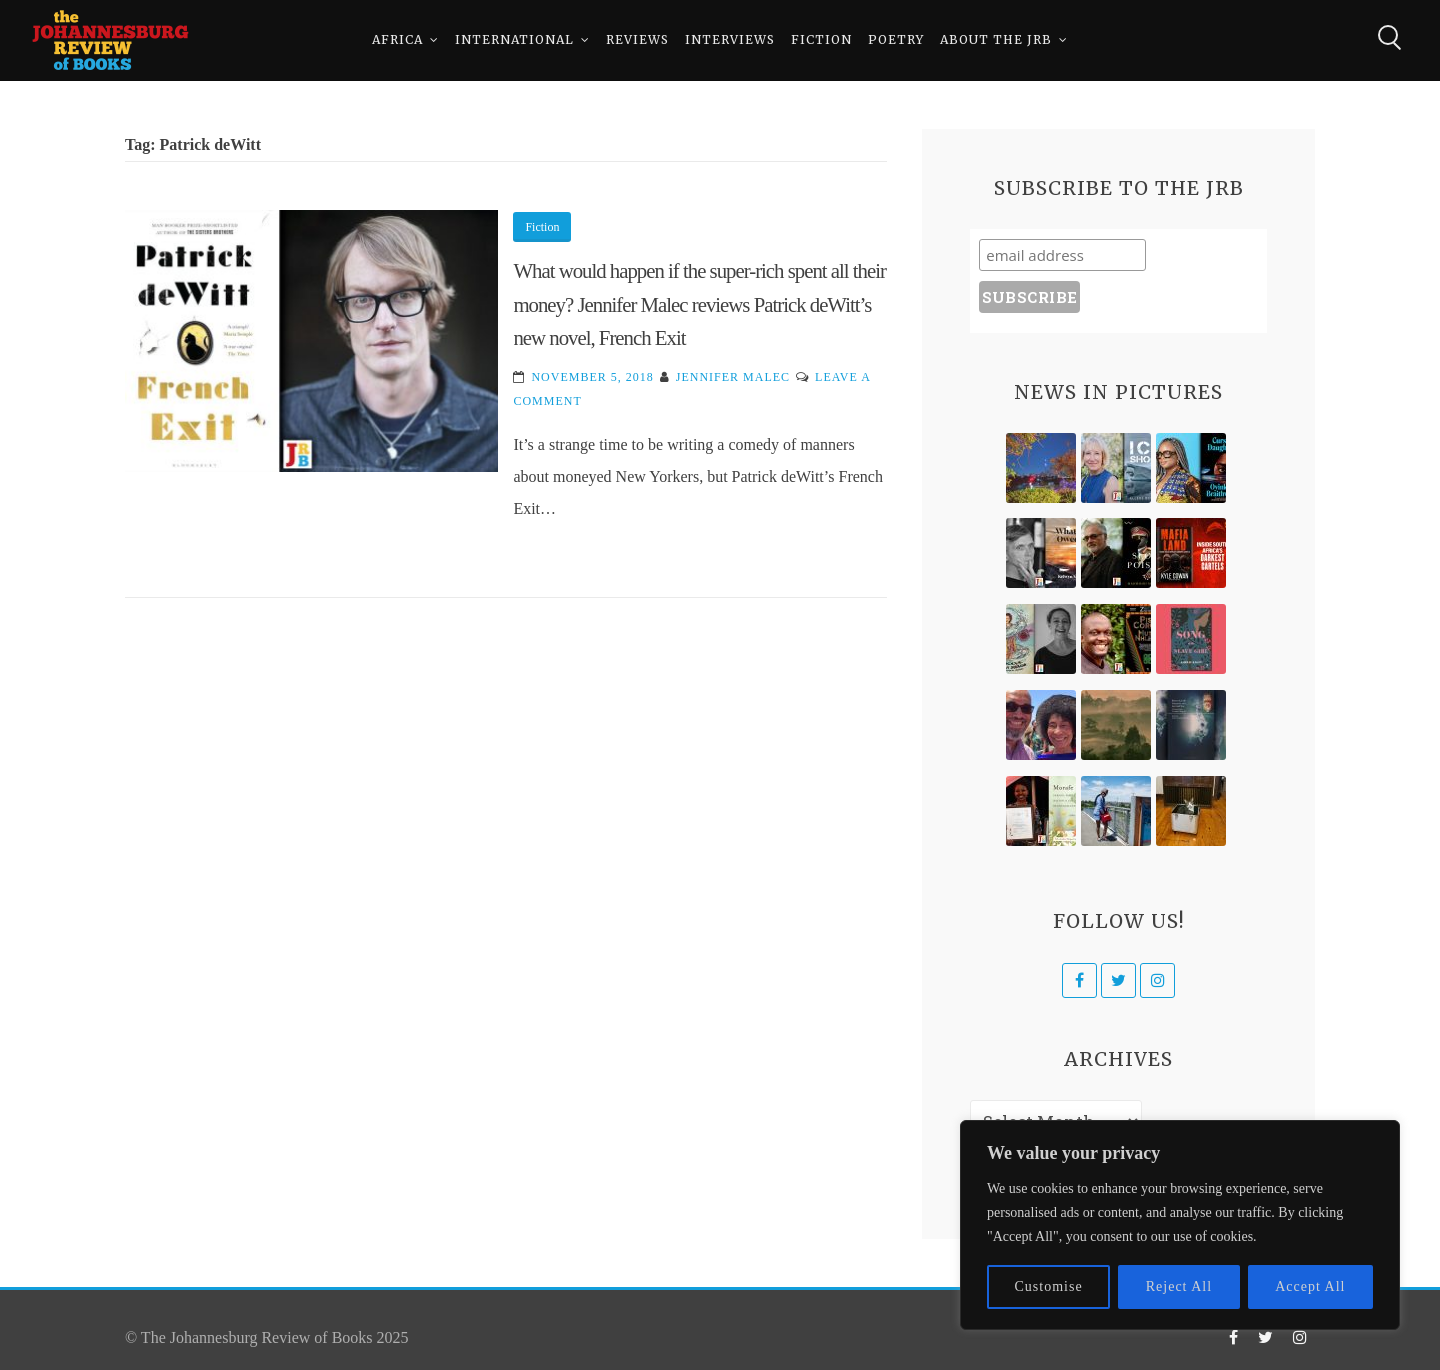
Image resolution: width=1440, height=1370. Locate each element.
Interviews (730, 39)
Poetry (896, 39)
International (514, 39)
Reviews (637, 39)
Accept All (1310, 1286)
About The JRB (996, 39)
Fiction (821, 39)
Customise (1049, 1286)
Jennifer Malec (733, 377)
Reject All (1179, 1286)
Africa (397, 39)
